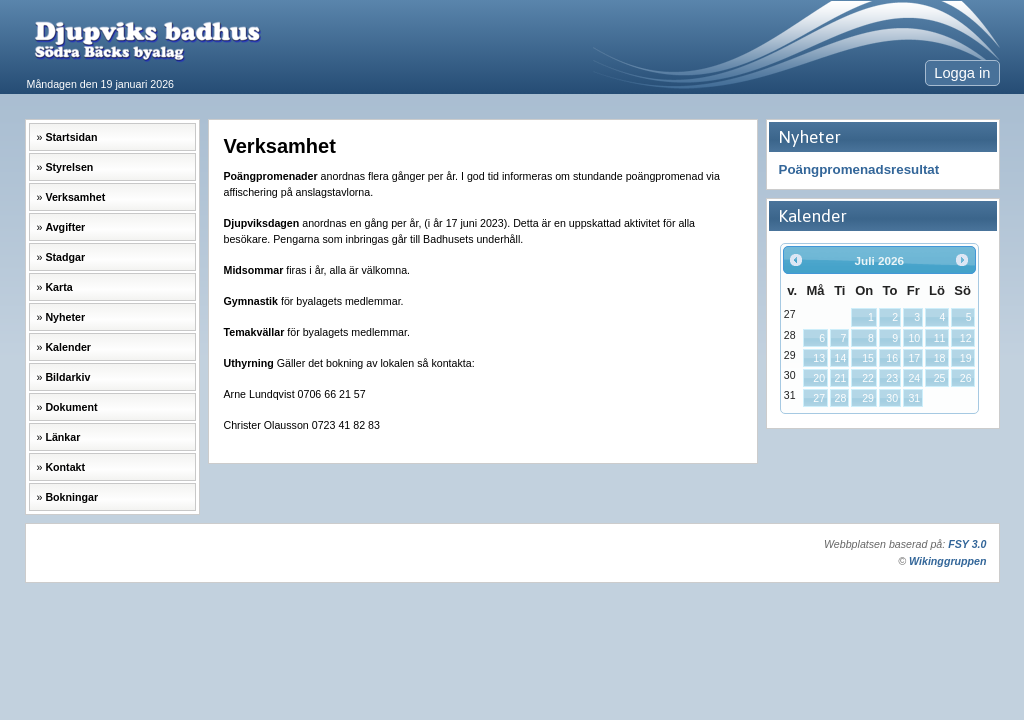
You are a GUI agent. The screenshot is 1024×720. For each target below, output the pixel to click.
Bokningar (71, 497)
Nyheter (65, 317)
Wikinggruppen (947, 561)
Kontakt (65, 467)
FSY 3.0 (967, 544)
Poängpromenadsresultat (859, 169)
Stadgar (65, 257)
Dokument (71, 407)
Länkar (62, 437)
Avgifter (65, 227)
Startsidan (71, 137)
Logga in (962, 73)
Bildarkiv (67, 377)
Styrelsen (69, 167)
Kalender (68, 347)
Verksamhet (75, 197)
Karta (58, 287)
